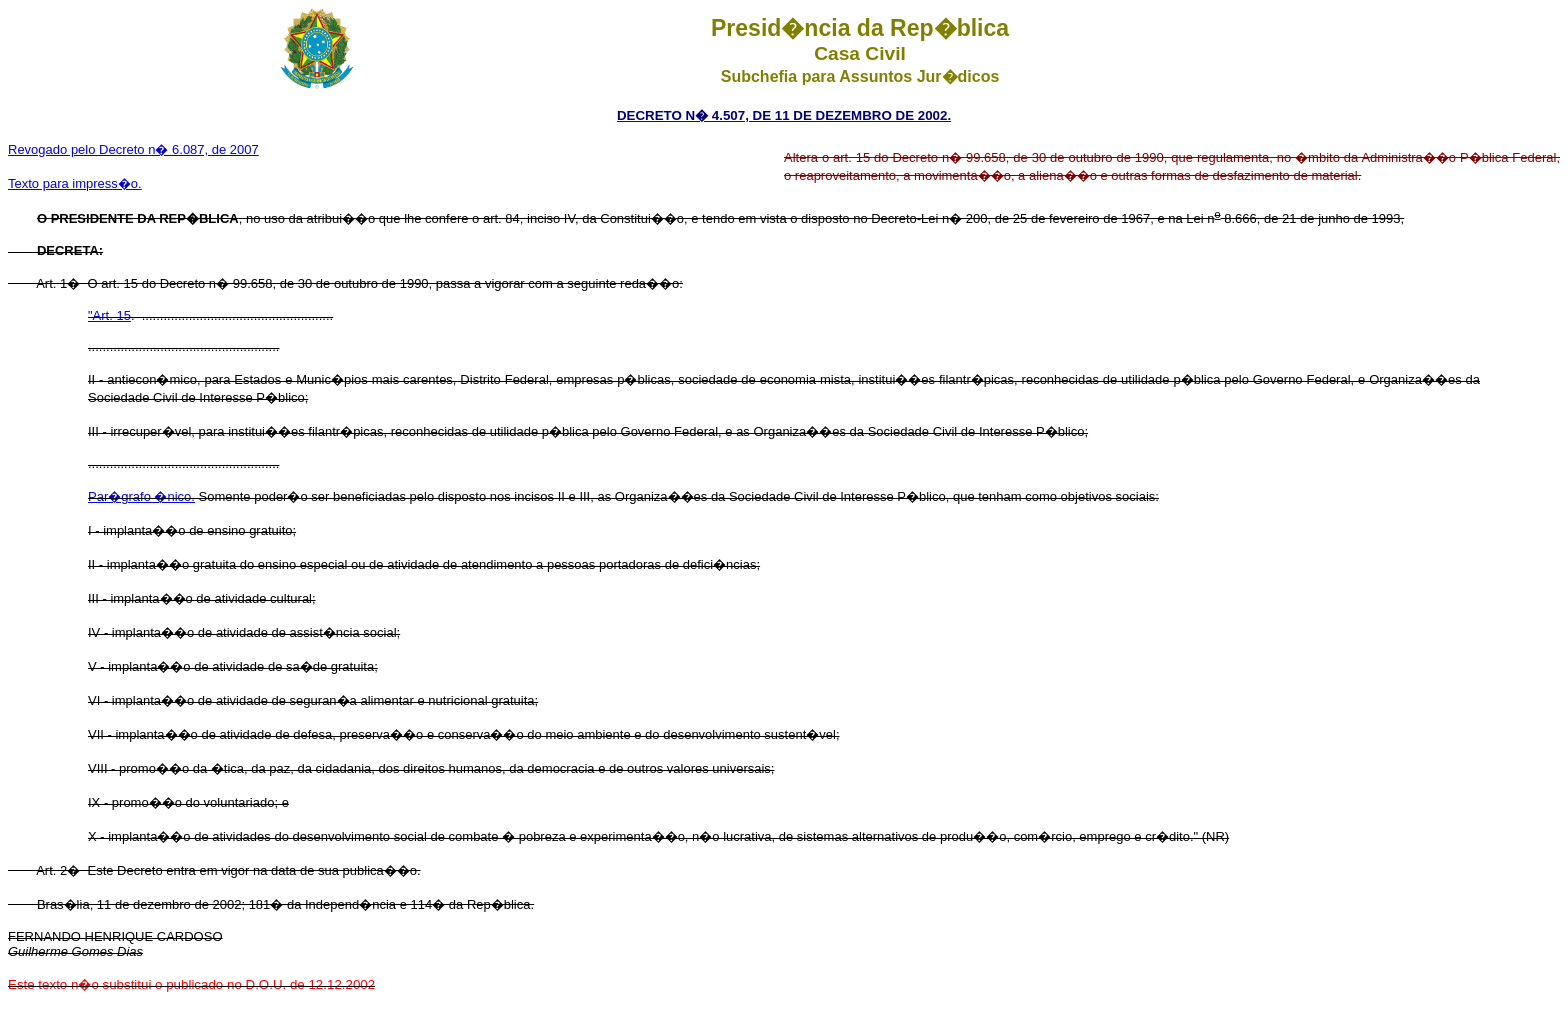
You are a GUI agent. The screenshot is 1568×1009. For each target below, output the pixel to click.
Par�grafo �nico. (141, 496)
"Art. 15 (109, 315)
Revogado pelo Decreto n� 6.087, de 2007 (133, 149)
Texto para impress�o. (75, 183)
